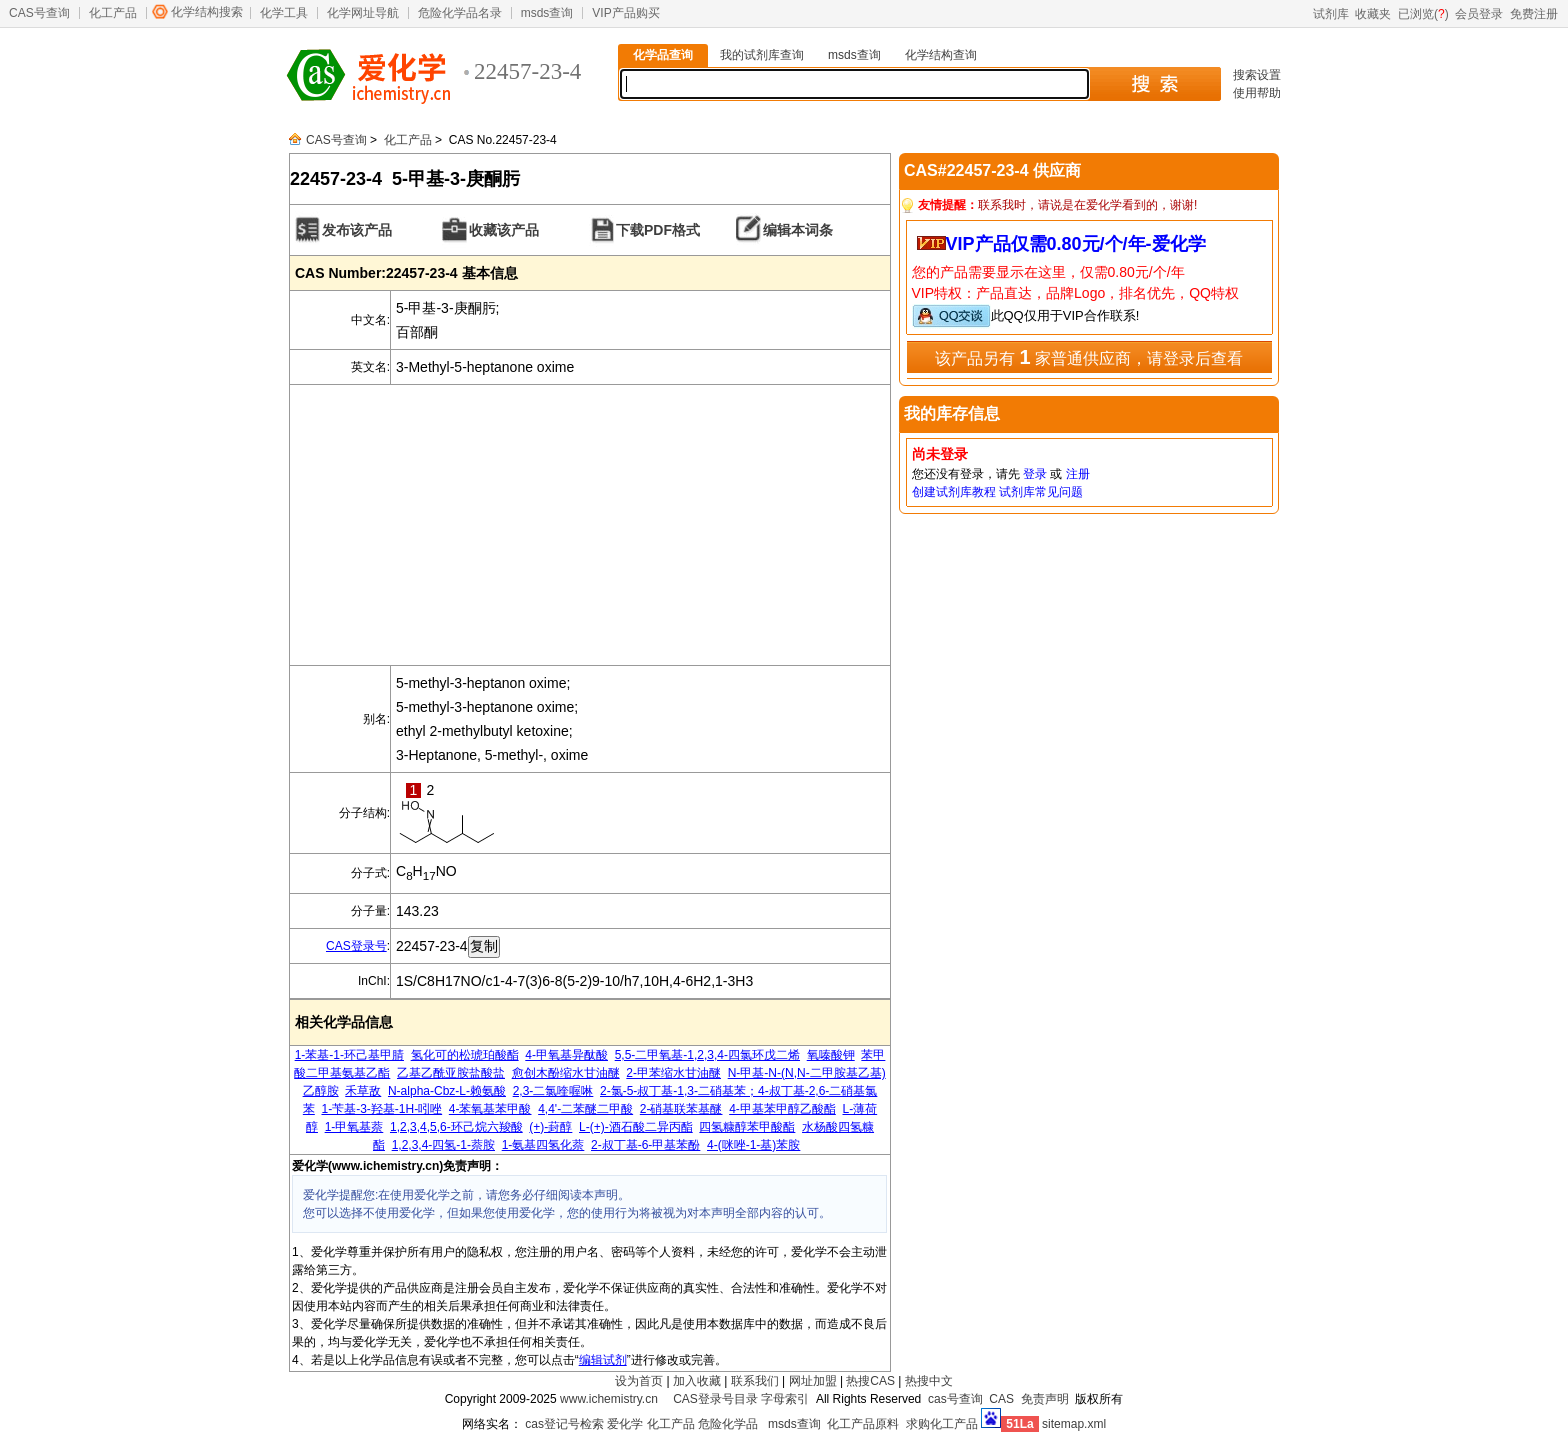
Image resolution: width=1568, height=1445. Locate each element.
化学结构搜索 (207, 12)
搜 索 (1154, 84)
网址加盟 (813, 1381)
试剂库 (1331, 14)
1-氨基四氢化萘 (543, 1145)
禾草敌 (363, 1091)
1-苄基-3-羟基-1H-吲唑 (381, 1109)
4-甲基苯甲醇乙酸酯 (782, 1109)
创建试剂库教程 (954, 492)
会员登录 (1479, 14)
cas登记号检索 (564, 1424)
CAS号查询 (39, 13)
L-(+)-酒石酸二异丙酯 (636, 1127)
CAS (1001, 1399)
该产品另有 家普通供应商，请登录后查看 (1089, 357)
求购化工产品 (942, 1424)
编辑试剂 (603, 1360)
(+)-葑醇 (550, 1127)
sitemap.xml (1074, 1424)
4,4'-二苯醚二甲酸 (585, 1109)
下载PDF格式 (658, 230)
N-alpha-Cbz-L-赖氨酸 (447, 1091)
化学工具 (284, 13)
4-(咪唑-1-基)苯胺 (753, 1145)
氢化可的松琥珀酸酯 (465, 1055)
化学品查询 (663, 55)
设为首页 (639, 1381)
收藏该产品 (504, 230)
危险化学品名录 (460, 13)
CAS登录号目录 (715, 1399)
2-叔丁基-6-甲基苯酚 (645, 1145)
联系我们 (755, 1381)
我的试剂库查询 (762, 55)
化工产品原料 (863, 1424)
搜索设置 (1257, 75)
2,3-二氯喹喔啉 (553, 1091)
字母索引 (785, 1399)
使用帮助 (1257, 93)
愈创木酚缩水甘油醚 (566, 1073)
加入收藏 (697, 1381)
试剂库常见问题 (1041, 492)
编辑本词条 (798, 230)
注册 (1078, 474)
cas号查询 (955, 1399)
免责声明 (1045, 1399)
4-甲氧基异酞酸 (566, 1055)
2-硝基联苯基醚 (681, 1109)
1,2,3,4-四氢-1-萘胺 (443, 1145)
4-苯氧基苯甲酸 (490, 1109)
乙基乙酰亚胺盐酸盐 (451, 1073)
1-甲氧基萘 (354, 1127)
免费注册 (1534, 14)
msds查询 (547, 13)
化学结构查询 (941, 55)
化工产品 (113, 13)
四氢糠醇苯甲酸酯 (747, 1127)
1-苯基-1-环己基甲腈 (349, 1055)
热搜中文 (929, 1381)
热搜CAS (870, 1381)
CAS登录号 (356, 946)
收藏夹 (1373, 14)
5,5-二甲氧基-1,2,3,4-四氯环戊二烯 (707, 1055)
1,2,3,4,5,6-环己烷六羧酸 (456, 1127)
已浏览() (1423, 14)
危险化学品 (728, 1424)
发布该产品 (357, 230)
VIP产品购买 (625, 13)
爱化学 (625, 1424)
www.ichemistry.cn (609, 1399)
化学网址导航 (363, 13)
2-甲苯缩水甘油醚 (673, 1073)
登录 (1035, 474)
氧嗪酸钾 (831, 1055)
